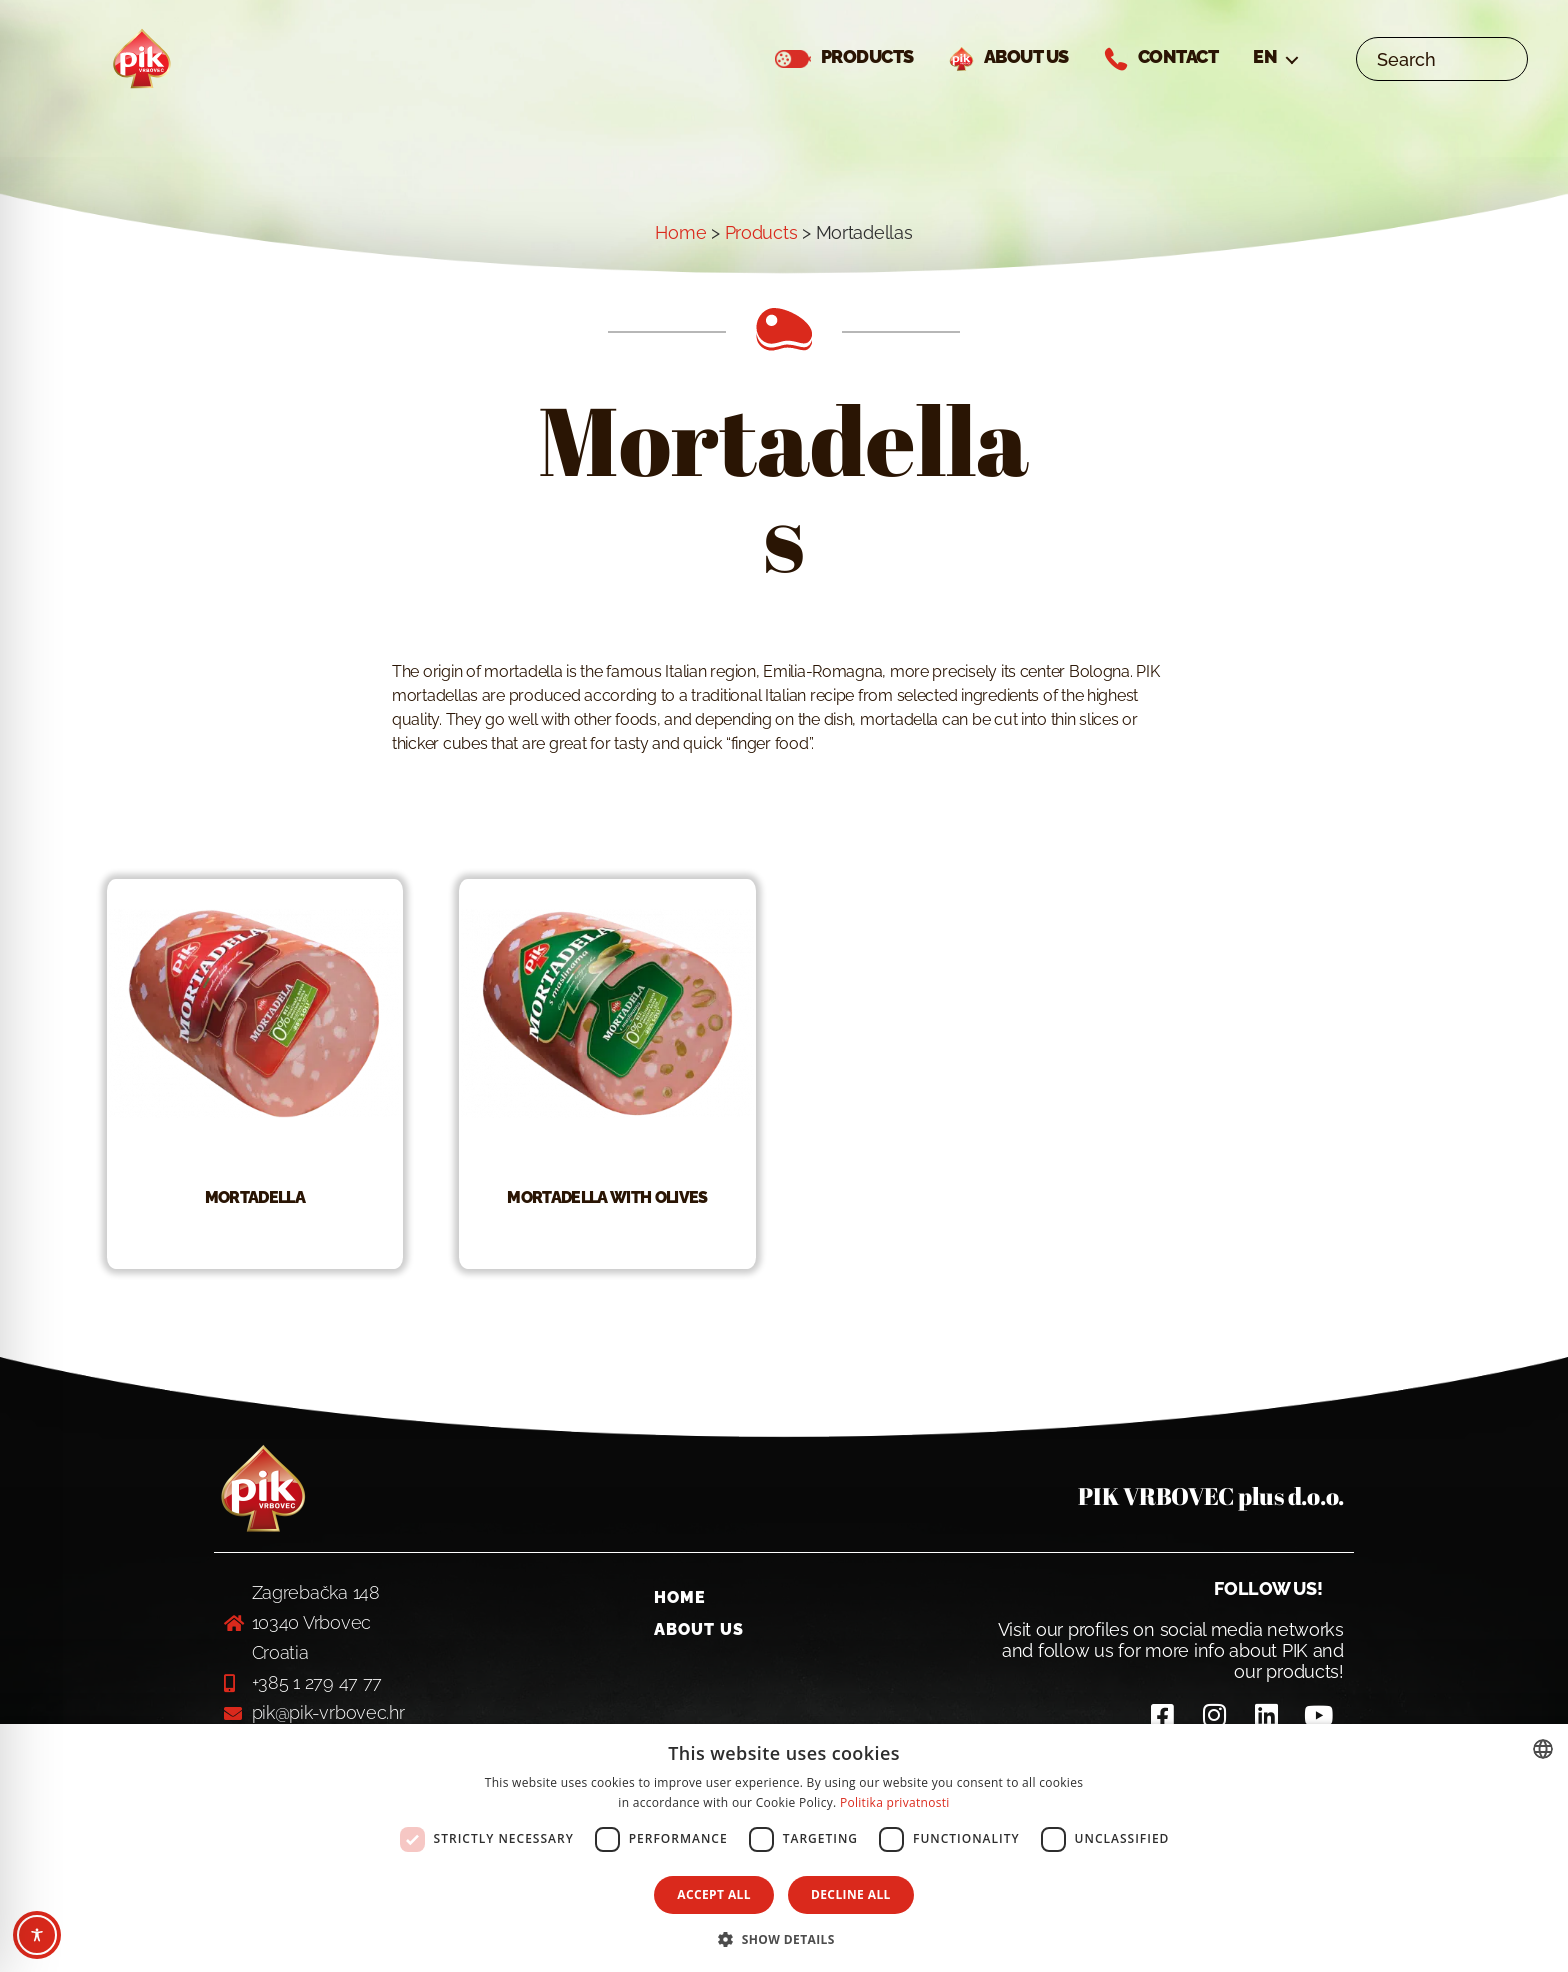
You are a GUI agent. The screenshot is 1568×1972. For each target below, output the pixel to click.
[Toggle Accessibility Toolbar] (37, 1935)
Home (680, 255)
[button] (784, 1938)
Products (761, 255)
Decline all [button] (851, 1894)
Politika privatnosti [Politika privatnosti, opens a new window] (895, 1802)
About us (699, 1651)
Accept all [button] (714, 1894)
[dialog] (784, 1848)
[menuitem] (1275, 69)
